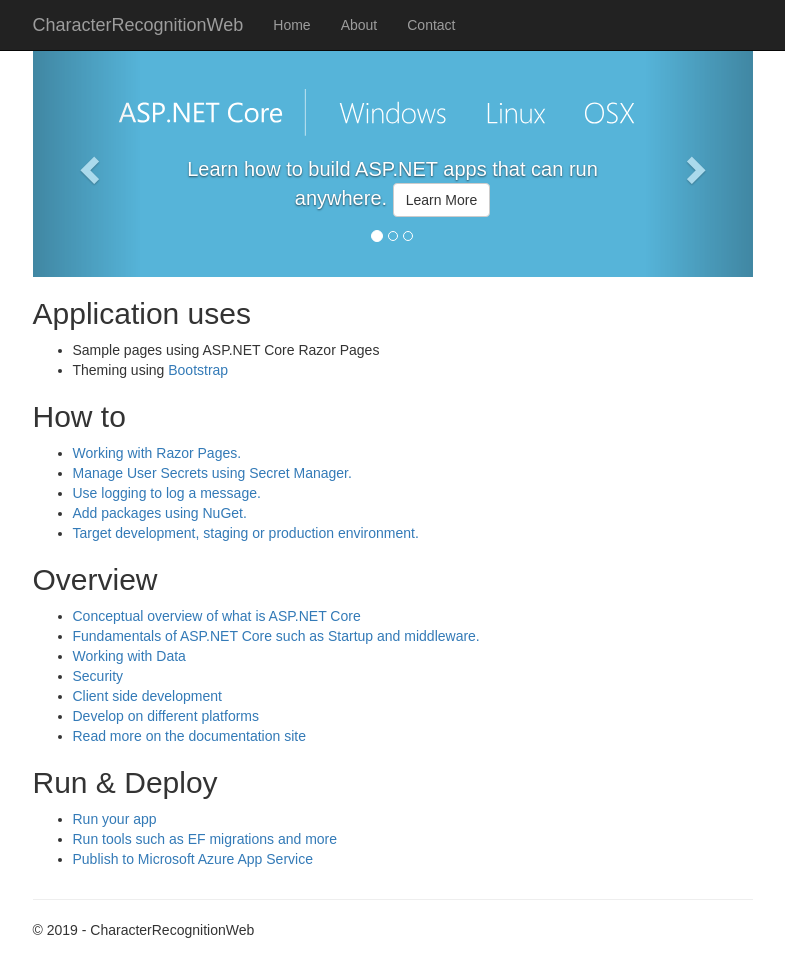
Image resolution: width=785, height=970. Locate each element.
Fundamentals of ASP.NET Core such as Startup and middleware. (276, 636)
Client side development (147, 696)
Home (291, 25)
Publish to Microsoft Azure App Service (193, 859)
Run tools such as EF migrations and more (205, 839)
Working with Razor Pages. (157, 453)
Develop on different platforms (166, 716)
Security (98, 676)
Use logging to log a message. (167, 493)
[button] (87, 163)
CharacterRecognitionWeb (138, 25)
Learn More (442, 200)
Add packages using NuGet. (160, 513)
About (359, 25)
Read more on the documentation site (189, 736)
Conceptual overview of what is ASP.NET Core (217, 616)
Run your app (115, 819)
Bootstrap (198, 370)
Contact (431, 25)
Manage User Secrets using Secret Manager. (212, 473)
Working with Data (129, 656)
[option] (393, 196)
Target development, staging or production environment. (246, 533)
